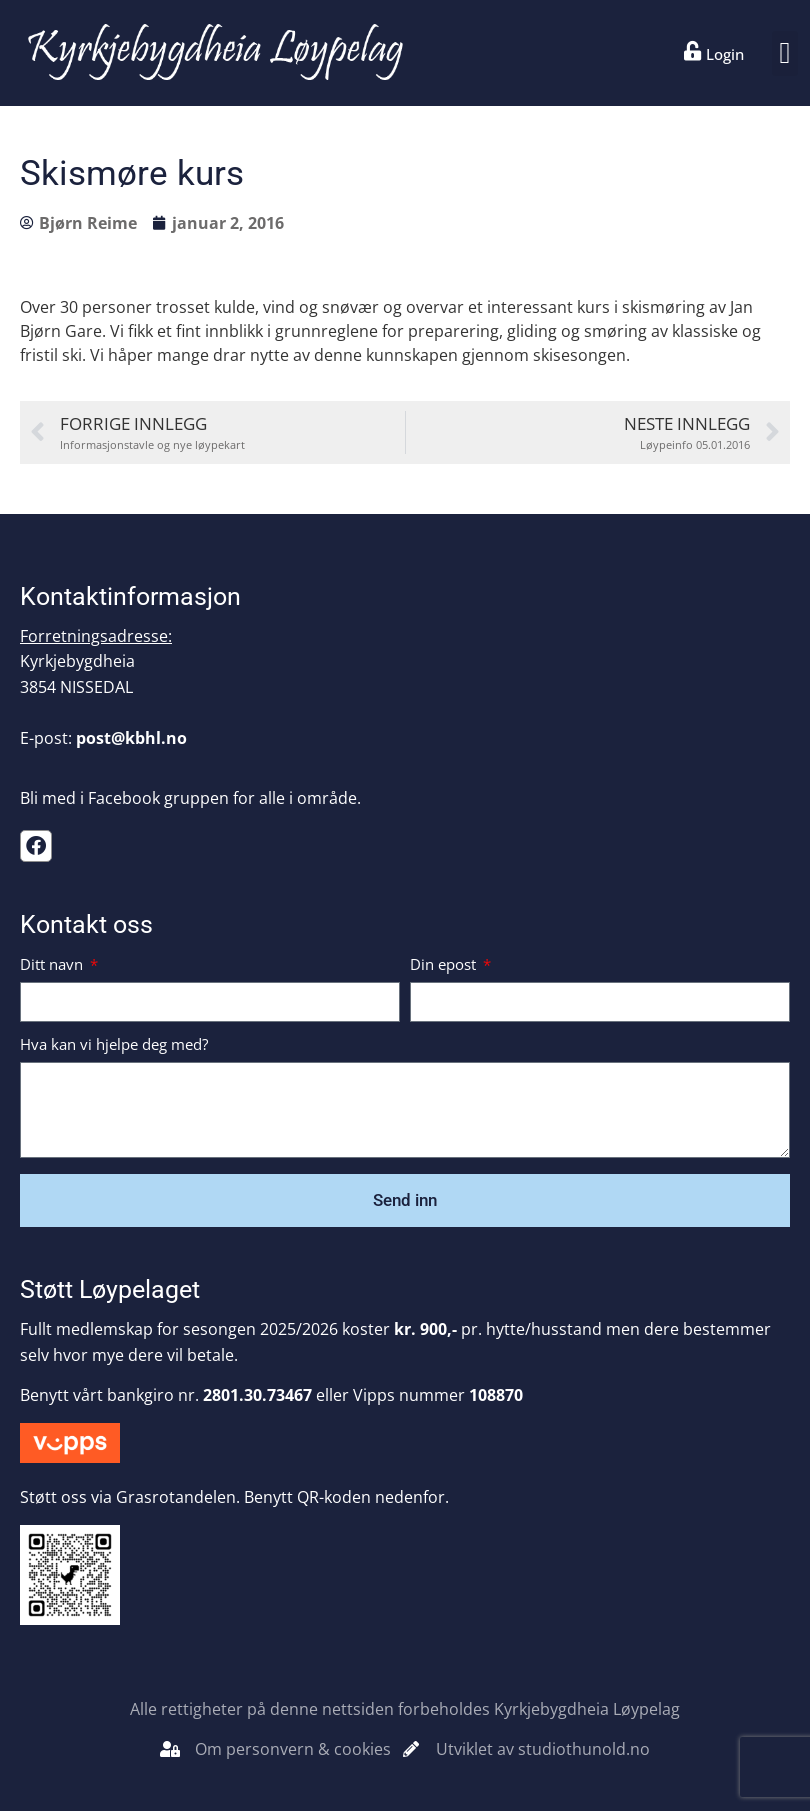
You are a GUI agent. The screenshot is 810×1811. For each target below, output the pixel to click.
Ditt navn (53, 965)
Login (725, 54)
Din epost (445, 965)
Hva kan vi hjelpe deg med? (114, 1045)
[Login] (693, 51)
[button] (785, 53)
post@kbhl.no (131, 738)
